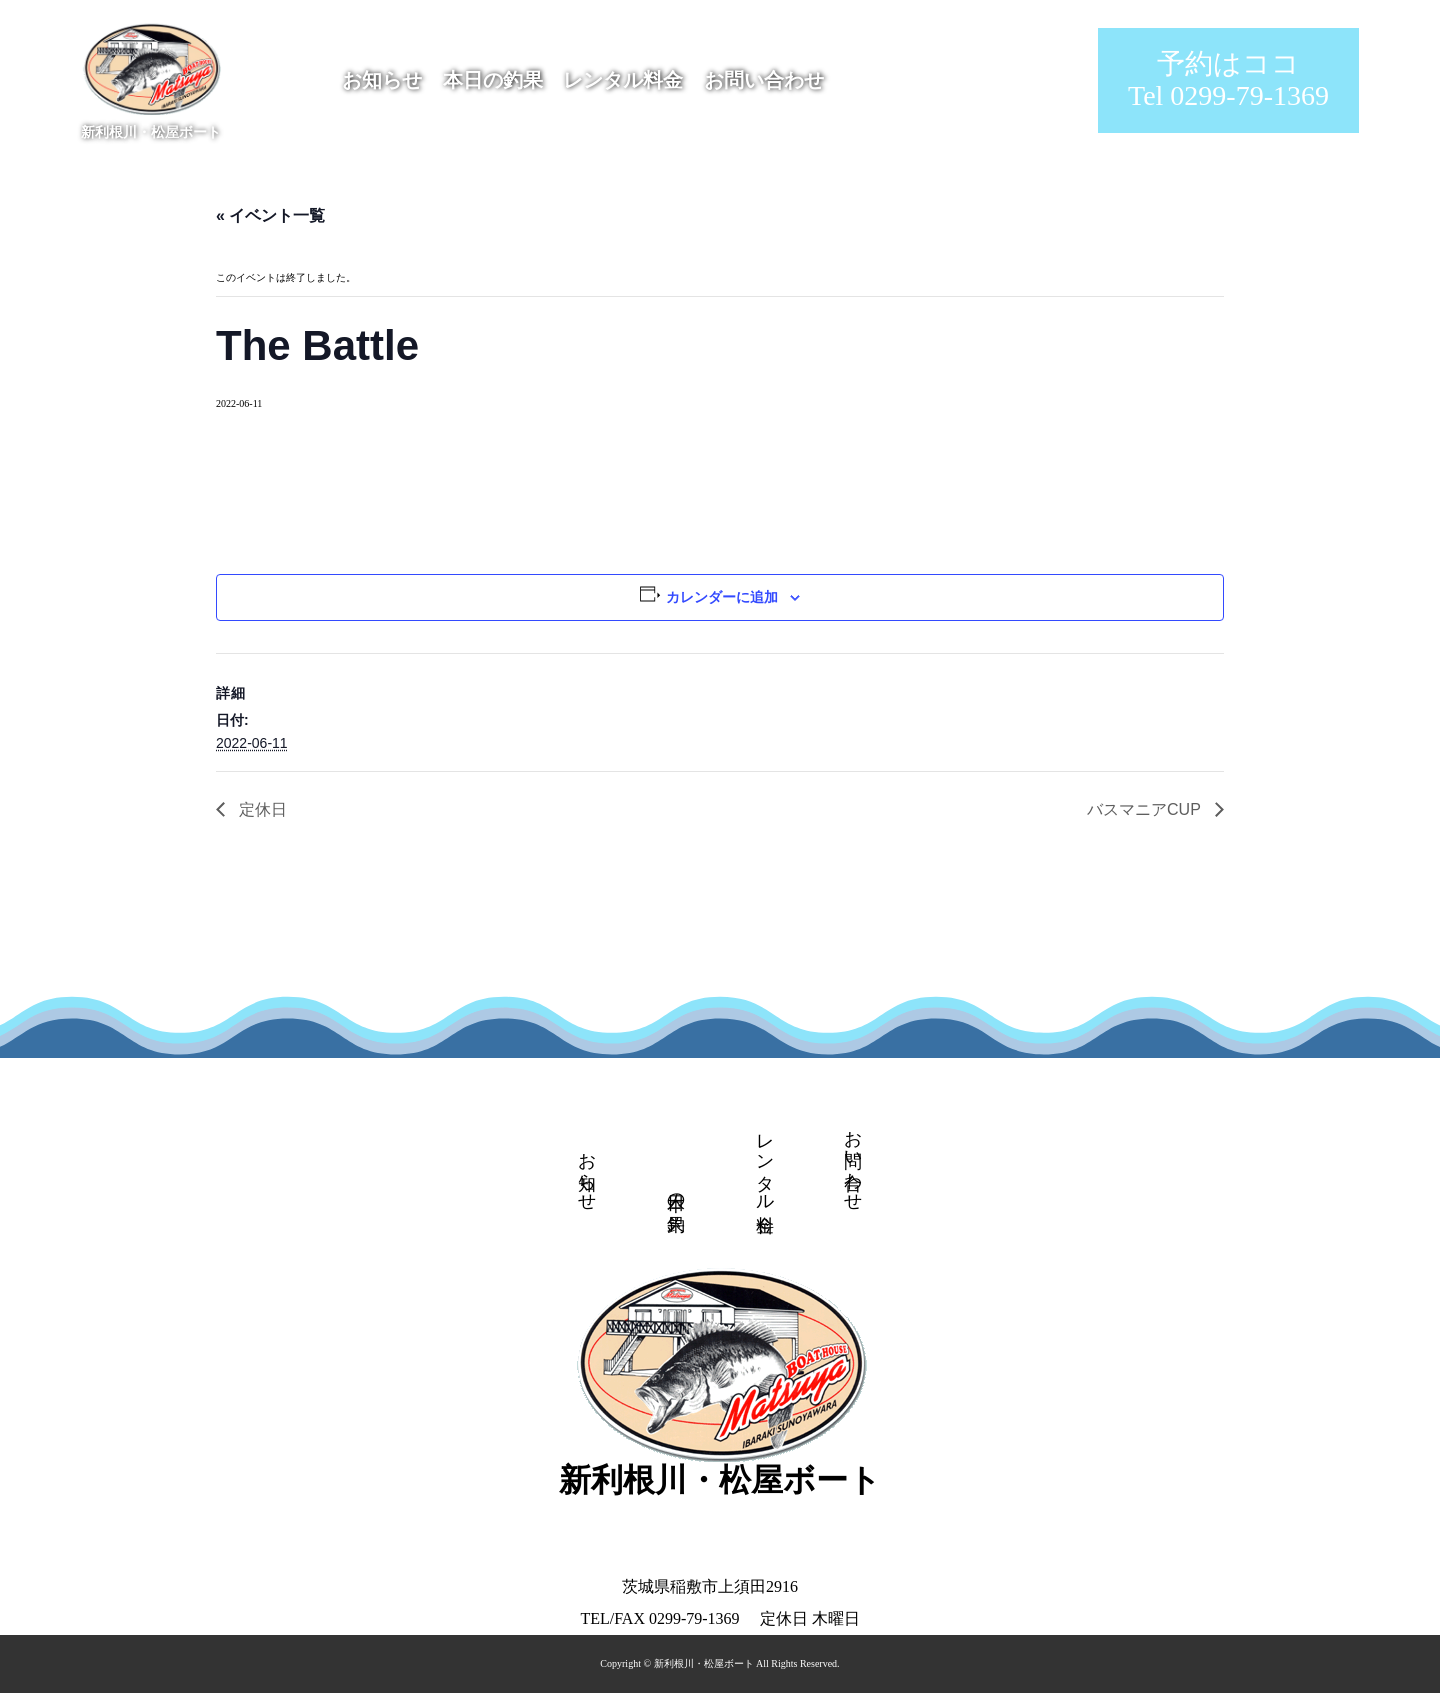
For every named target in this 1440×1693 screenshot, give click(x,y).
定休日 (261, 809)
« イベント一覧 (270, 215)
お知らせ (382, 80)
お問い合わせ (764, 80)
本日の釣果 (493, 80)
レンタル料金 (623, 80)
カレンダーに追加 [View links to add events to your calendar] (722, 597)
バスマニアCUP (1146, 809)
